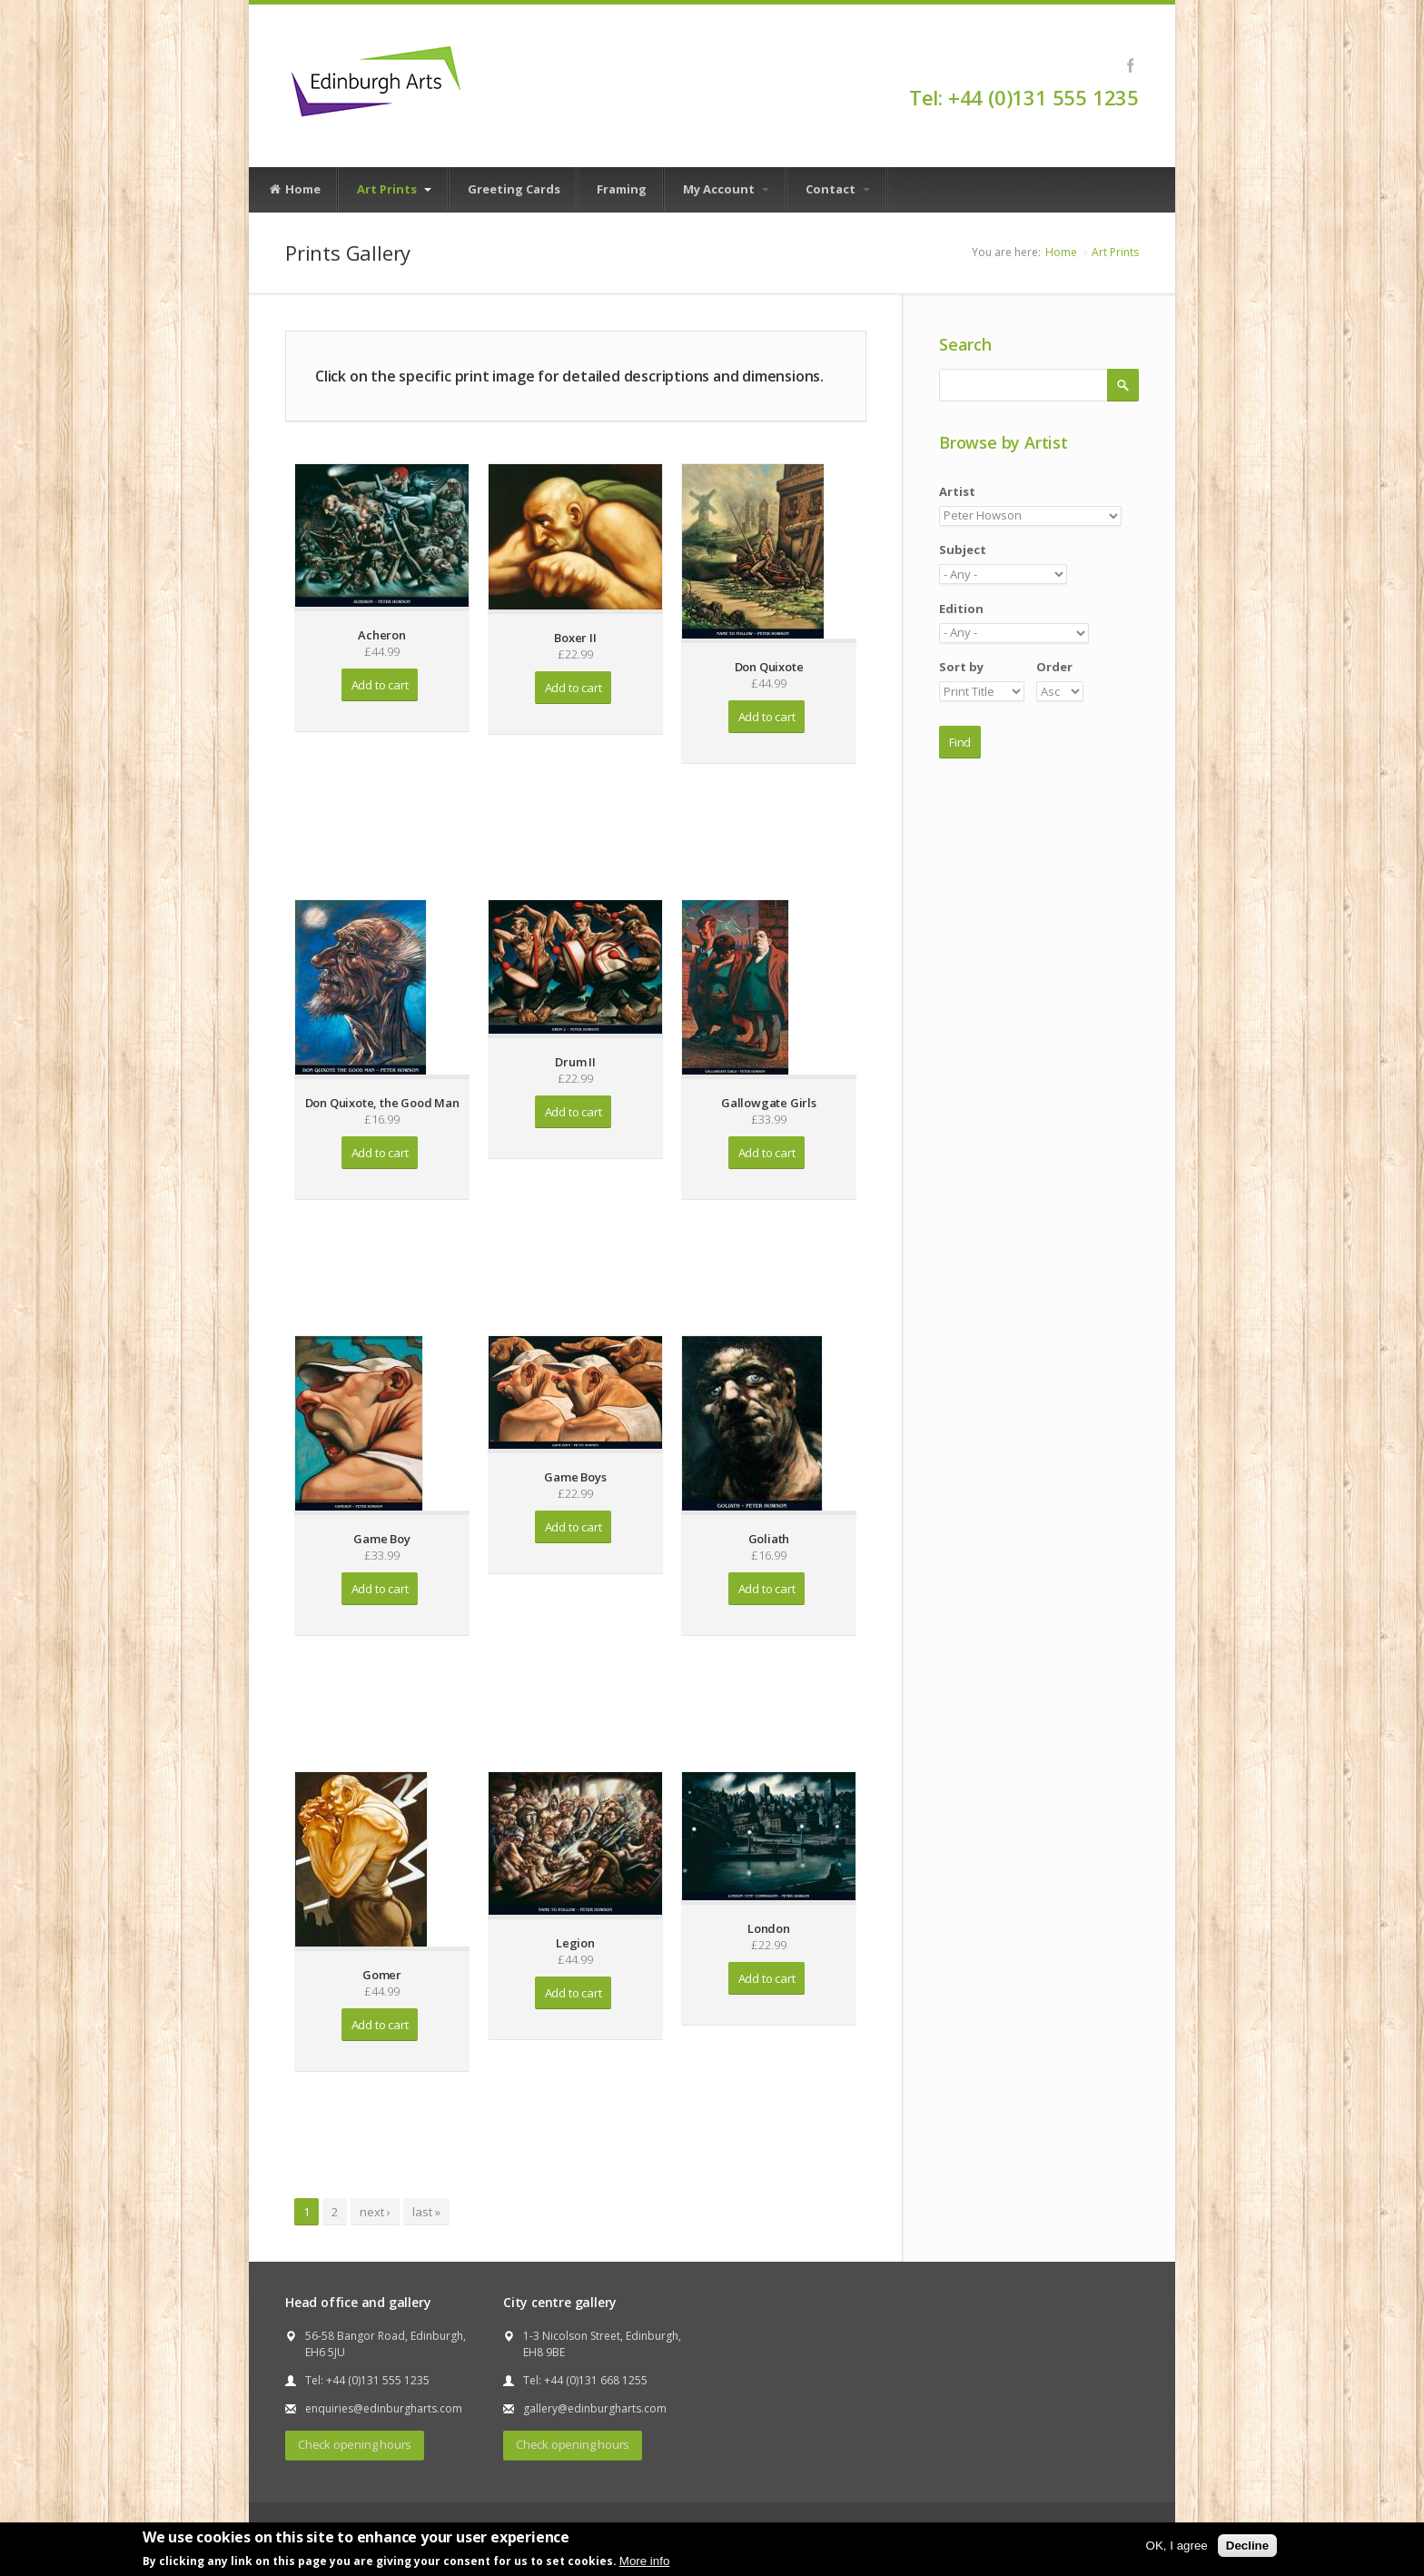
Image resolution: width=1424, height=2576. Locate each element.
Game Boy (381, 1539)
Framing (622, 189)
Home (294, 190)
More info (644, 2561)
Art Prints (394, 189)
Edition (961, 608)
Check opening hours (354, 2444)
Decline (1247, 2545)
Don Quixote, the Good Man (382, 1103)
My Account (726, 189)
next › (375, 2212)
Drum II (575, 1062)
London (768, 1928)
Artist (957, 491)
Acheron (382, 635)
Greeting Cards (514, 189)
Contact (838, 189)
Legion (575, 1943)
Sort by (961, 667)
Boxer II (575, 637)
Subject (962, 549)
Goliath (769, 1539)
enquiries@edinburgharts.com (383, 2408)
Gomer (381, 1975)
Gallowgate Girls (768, 1103)
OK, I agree (1177, 2545)
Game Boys (575, 1477)
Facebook (1130, 65)
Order (1054, 667)
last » (426, 2212)
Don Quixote (769, 667)
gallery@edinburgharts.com (595, 2408)
